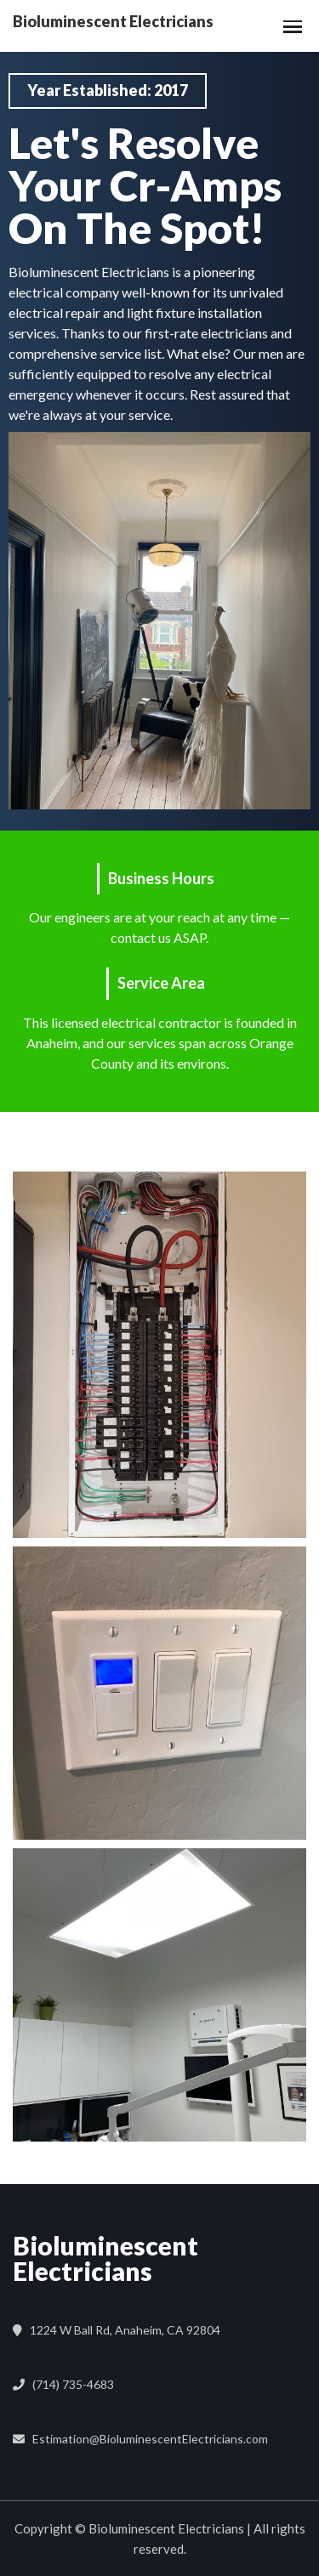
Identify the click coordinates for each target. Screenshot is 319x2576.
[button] (289, 26)
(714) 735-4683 (70, 2384)
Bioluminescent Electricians (105, 2258)
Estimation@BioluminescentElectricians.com (147, 2438)
